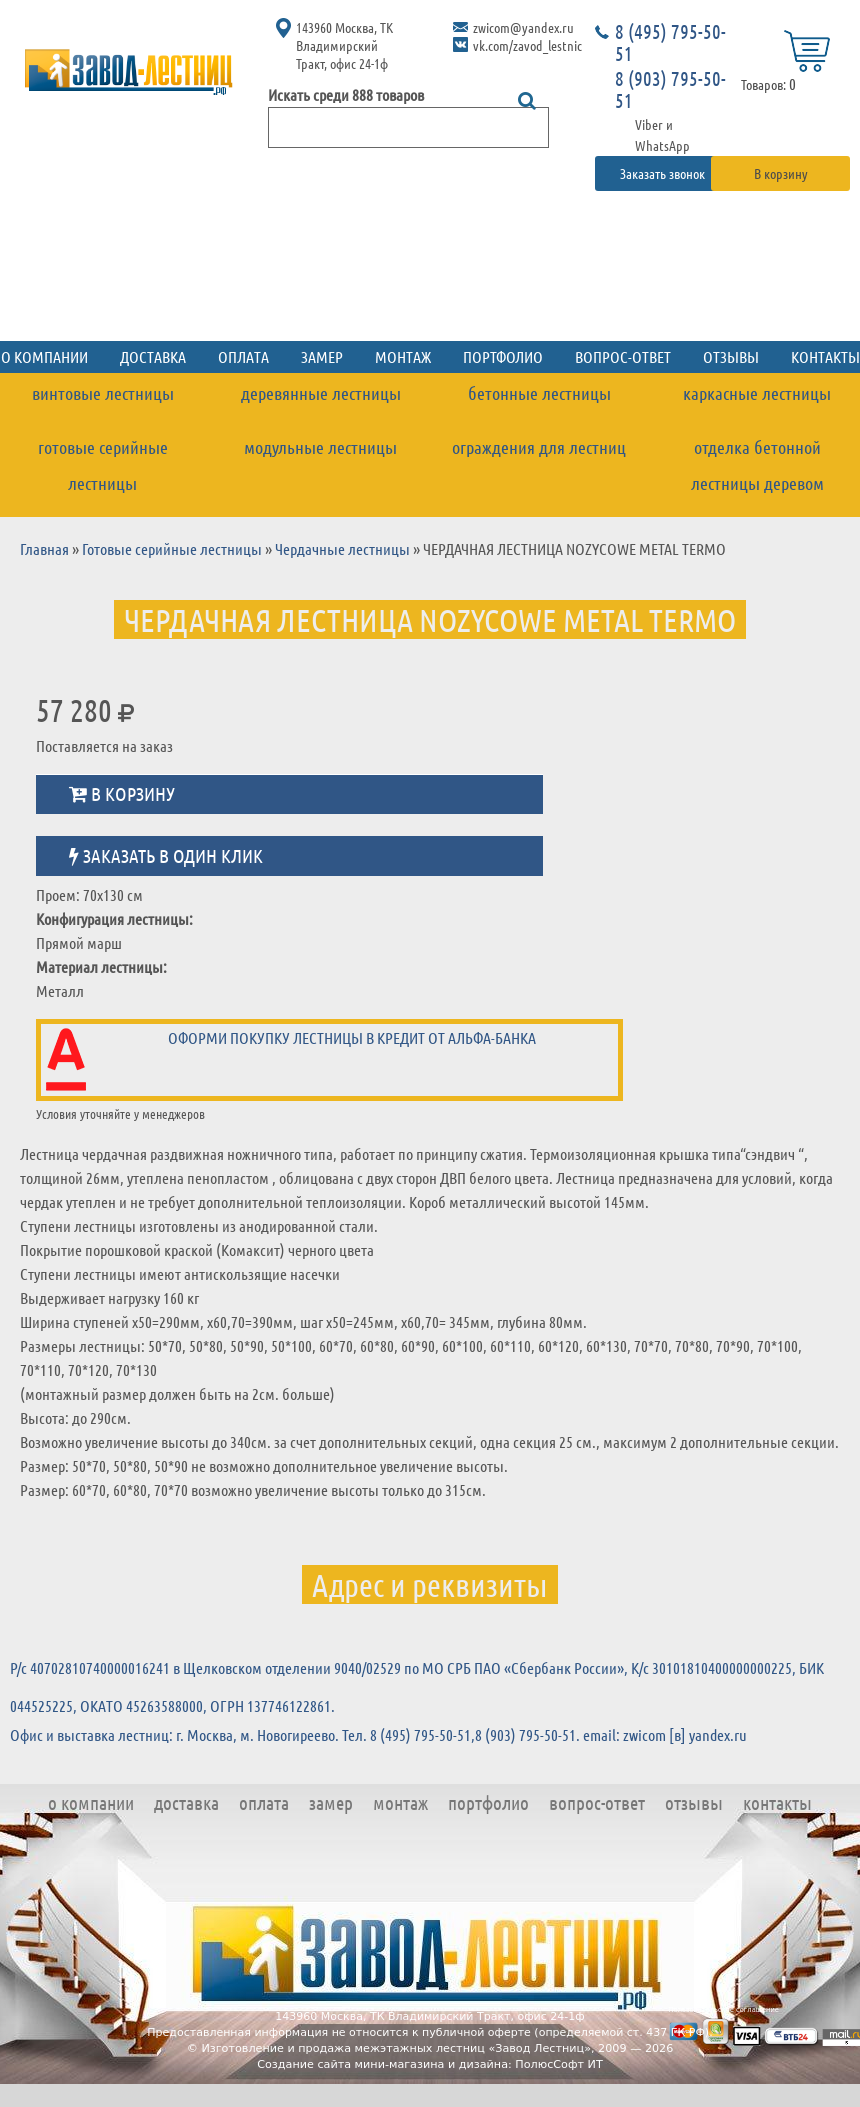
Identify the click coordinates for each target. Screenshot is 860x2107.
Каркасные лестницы (757, 393)
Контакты (777, 1802)
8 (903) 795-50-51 (670, 89)
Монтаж (403, 356)
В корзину (781, 173)
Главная (44, 548)
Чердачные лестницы (342, 548)
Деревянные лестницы (321, 393)
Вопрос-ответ (623, 356)
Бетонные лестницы (539, 393)
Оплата (243, 356)
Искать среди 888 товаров (346, 94)
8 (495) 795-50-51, (422, 1734)
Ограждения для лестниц (539, 447)
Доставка (153, 356)
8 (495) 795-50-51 (670, 42)
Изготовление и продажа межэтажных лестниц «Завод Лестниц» (396, 2048)
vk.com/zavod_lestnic (527, 45)
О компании (91, 1802)
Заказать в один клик (166, 855)
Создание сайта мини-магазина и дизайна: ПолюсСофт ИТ (430, 2064)
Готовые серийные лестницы (103, 465)
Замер (322, 356)
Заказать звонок (664, 173)
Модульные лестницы (320, 447)
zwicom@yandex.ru (523, 27)
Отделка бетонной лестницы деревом (757, 465)
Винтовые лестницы (103, 393)
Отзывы (731, 356)
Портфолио (503, 356)
